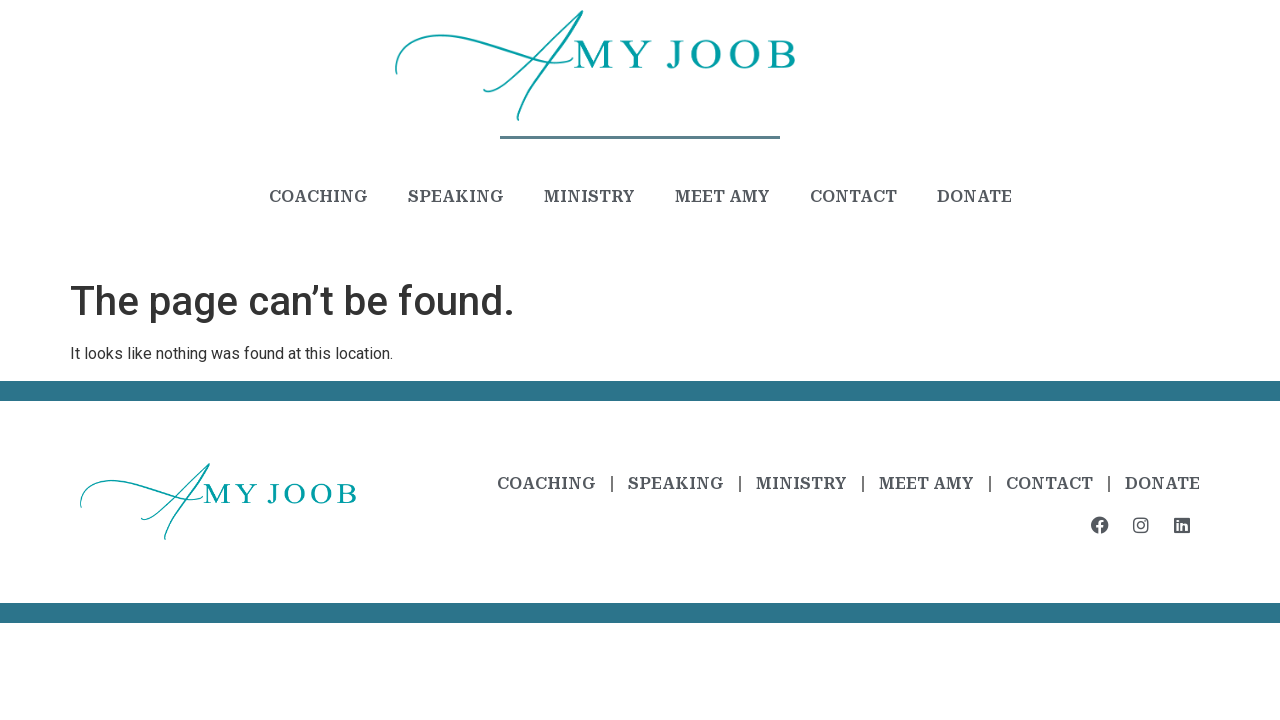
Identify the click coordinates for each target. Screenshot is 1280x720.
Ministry (589, 196)
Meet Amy (722, 196)
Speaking (456, 196)
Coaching (318, 196)
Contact (853, 196)
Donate (974, 196)
